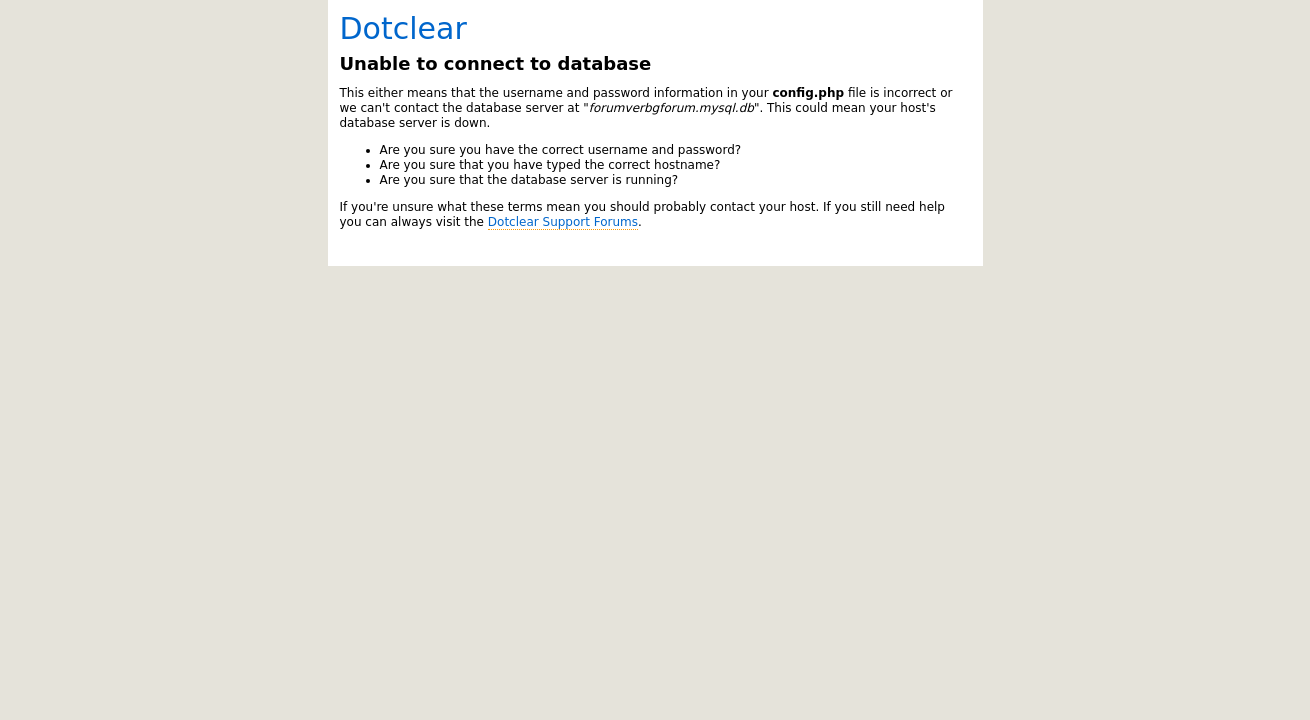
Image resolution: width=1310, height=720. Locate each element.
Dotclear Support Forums (563, 222)
